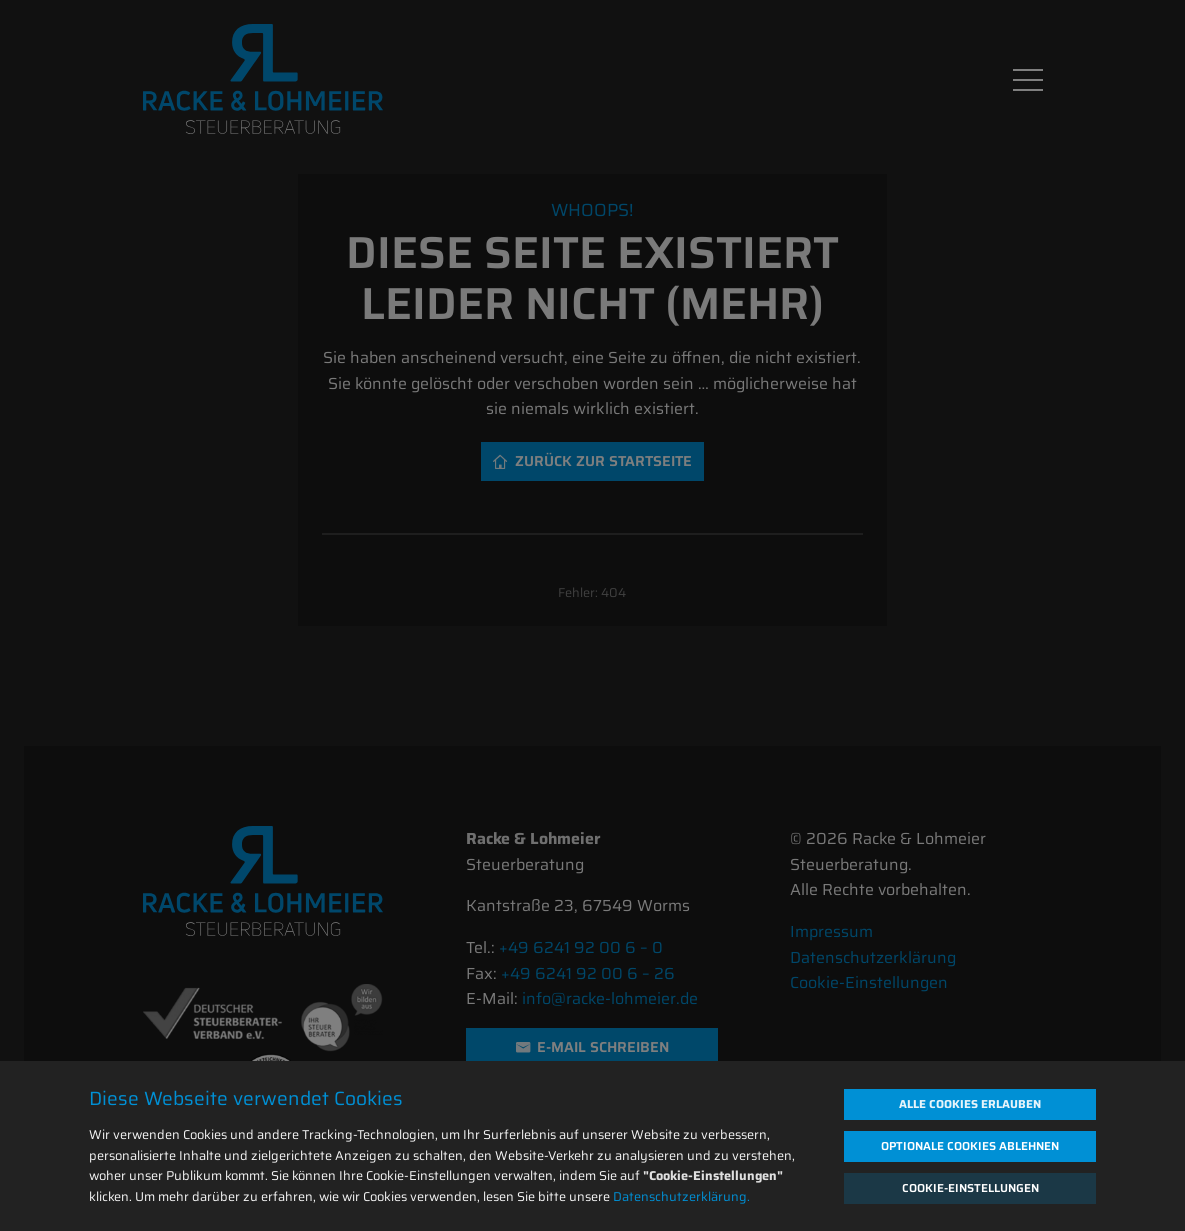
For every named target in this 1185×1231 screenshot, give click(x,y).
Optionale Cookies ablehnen (970, 1146)
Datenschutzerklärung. (681, 1196)
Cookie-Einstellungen (970, 1188)
